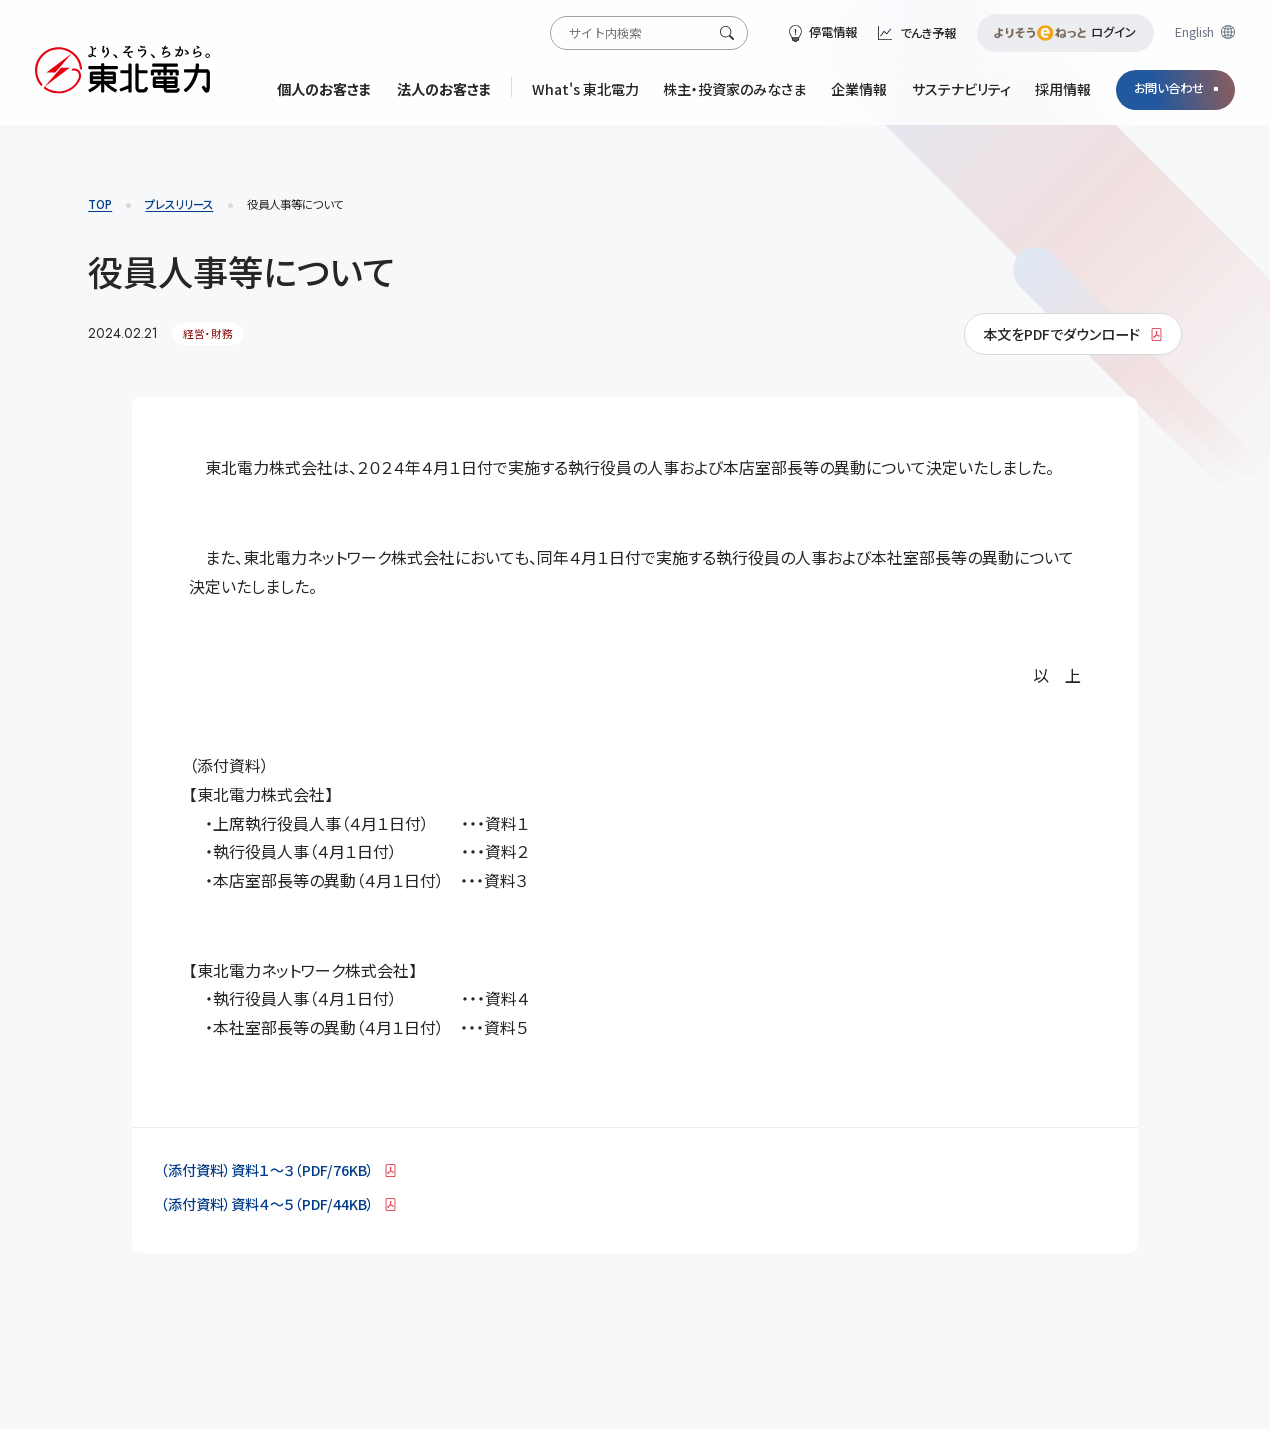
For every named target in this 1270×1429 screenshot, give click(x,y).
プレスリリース (179, 204)
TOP (100, 204)
